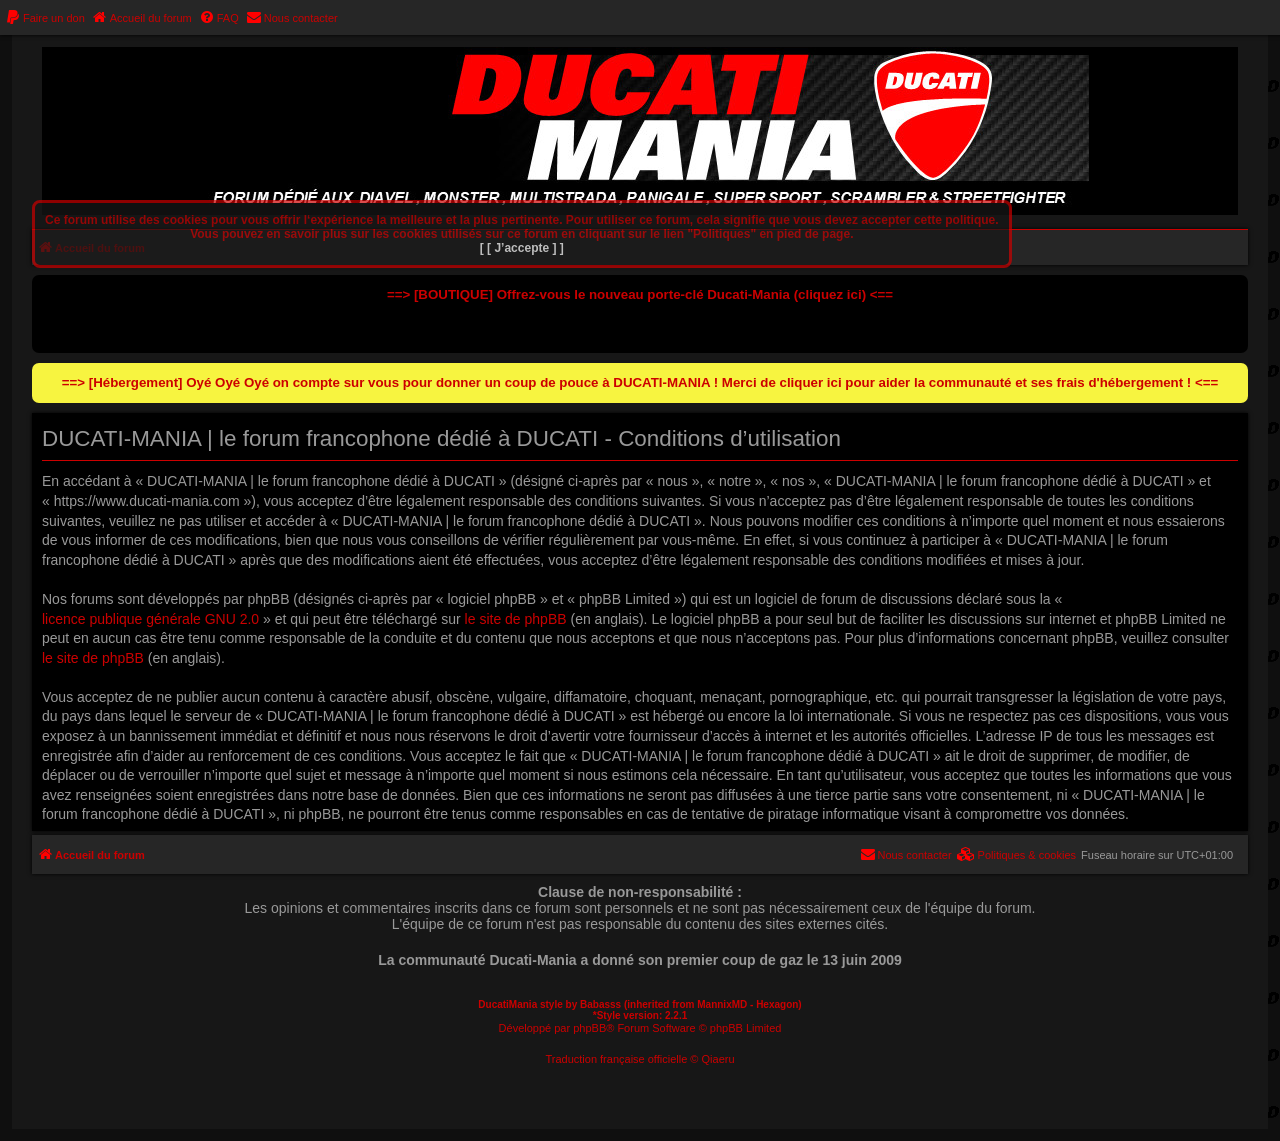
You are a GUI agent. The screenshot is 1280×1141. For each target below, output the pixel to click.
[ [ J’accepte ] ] (522, 248)
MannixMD (722, 1004)
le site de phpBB (516, 619)
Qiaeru (718, 1059)
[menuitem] (45, 18)
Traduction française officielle (616, 1059)
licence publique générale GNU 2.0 (150, 619)
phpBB (589, 1028)
